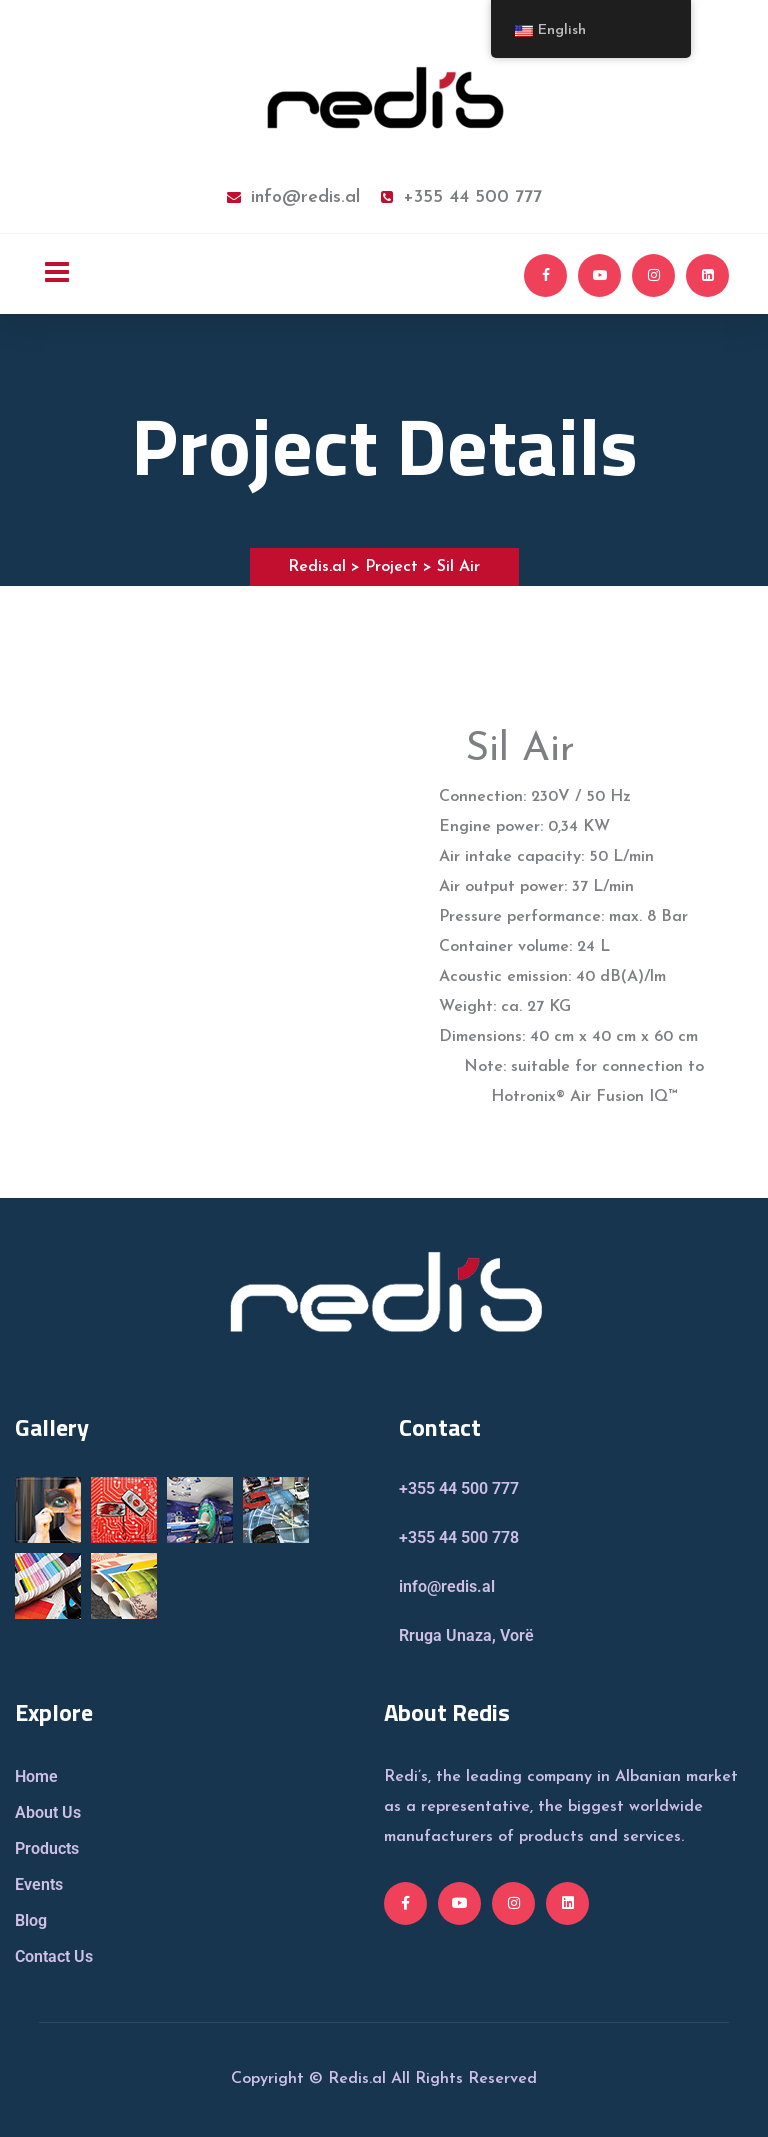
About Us (48, 1812)
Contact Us (54, 1956)
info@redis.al (293, 197)
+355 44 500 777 (461, 197)
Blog (31, 1920)
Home (36, 1776)
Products (47, 1848)
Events (39, 1884)
